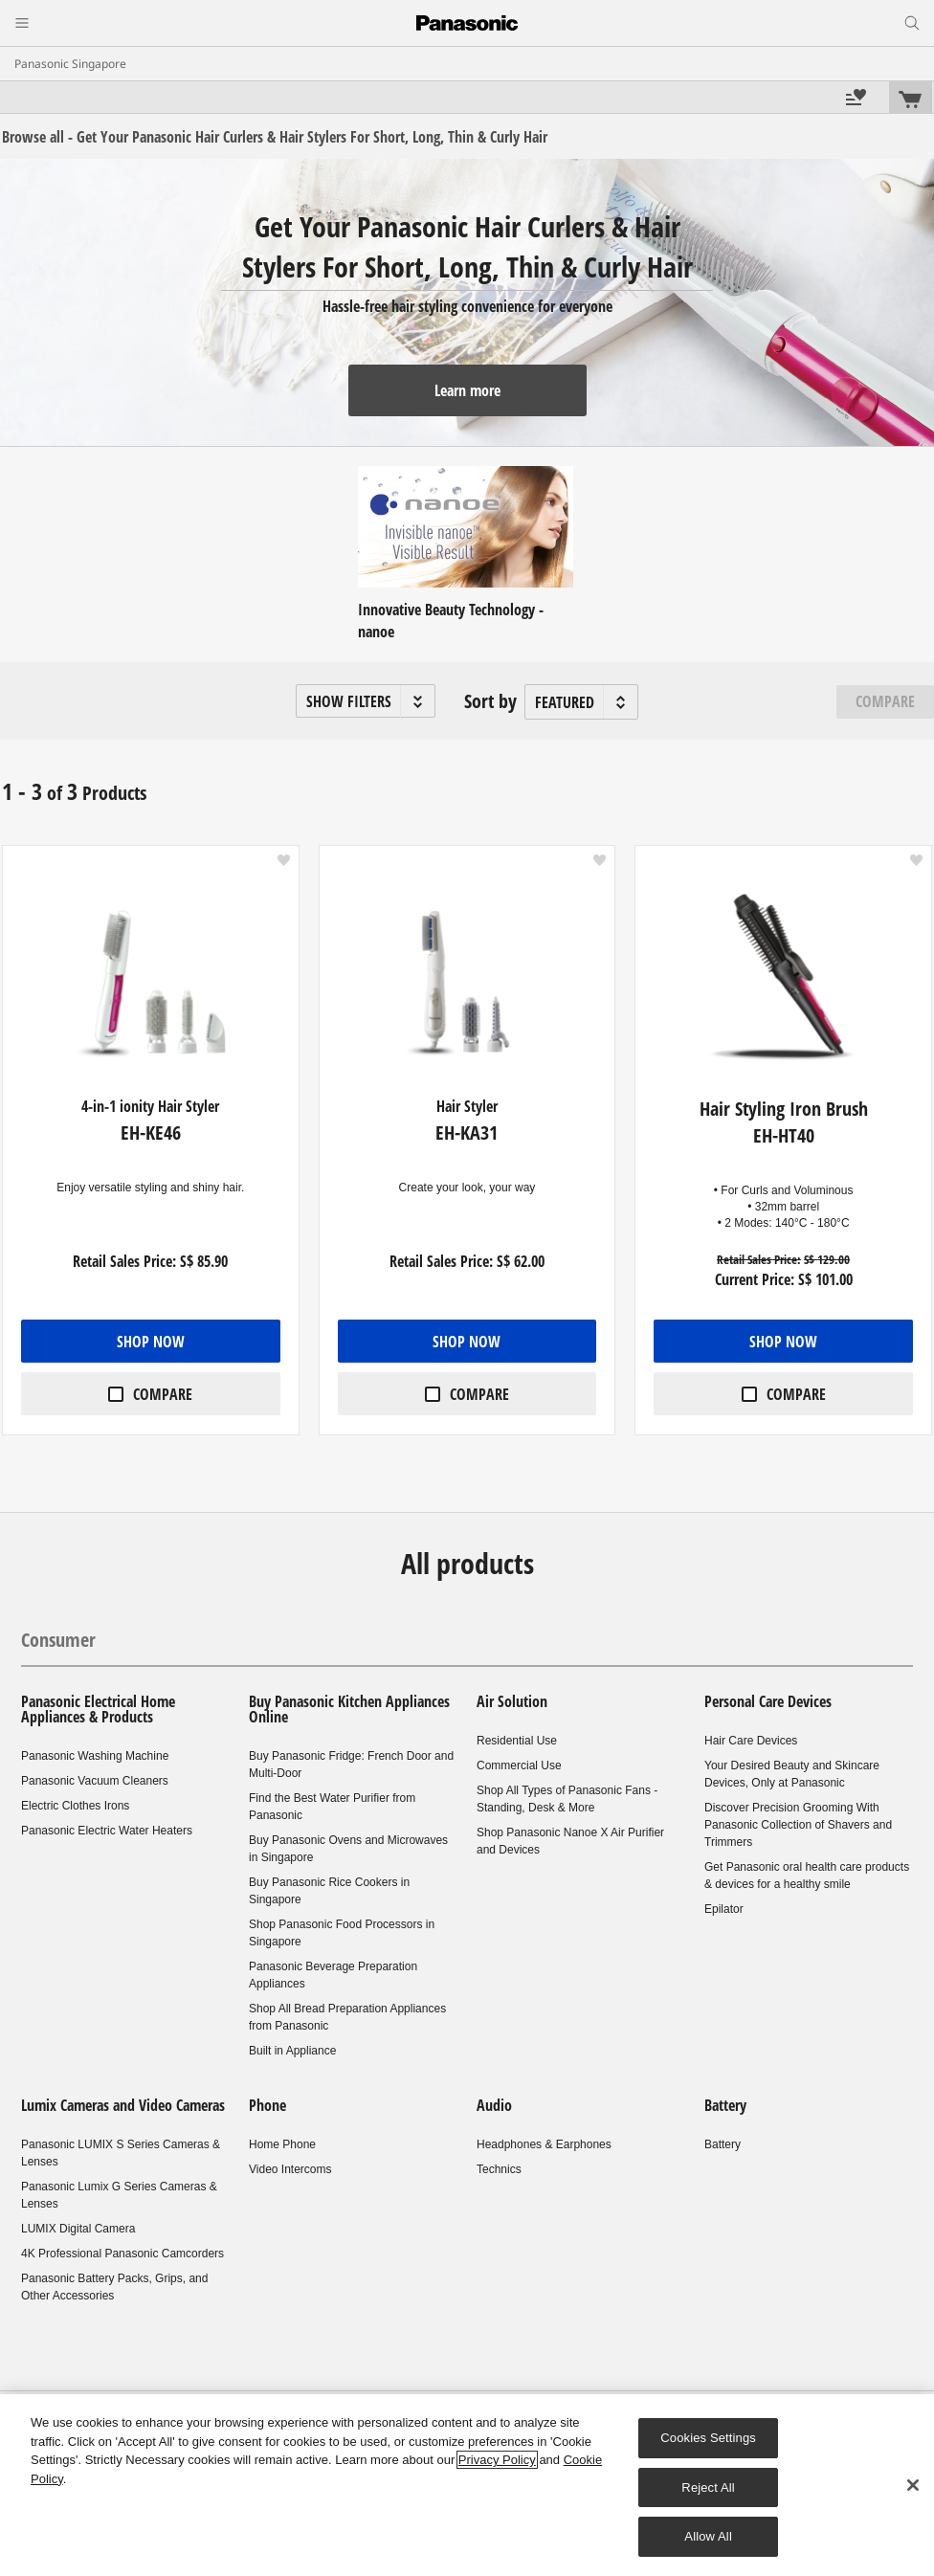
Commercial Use (519, 1765)
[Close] (913, 2485)
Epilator (724, 1909)
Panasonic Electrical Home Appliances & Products (98, 1709)
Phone (267, 2105)
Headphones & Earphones (544, 2144)
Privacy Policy (497, 2460)
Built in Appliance (292, 2050)
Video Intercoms (290, 2169)
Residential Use (517, 1740)
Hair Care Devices (750, 1740)
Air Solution (512, 1701)
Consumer (58, 1640)
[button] (365, 701)
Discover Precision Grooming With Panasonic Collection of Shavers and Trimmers (798, 1825)
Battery (725, 2105)
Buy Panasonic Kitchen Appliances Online (349, 1709)
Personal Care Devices (768, 1701)
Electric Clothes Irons (75, 1805)
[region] (467, 2485)
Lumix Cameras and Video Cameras (123, 2105)
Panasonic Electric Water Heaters (106, 1830)
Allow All (708, 2536)
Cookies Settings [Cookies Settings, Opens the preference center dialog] (708, 2438)
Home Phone (282, 2144)
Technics (499, 2169)
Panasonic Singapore (70, 64)
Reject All (708, 2487)
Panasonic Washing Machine (94, 1756)
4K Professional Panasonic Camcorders (122, 2253)
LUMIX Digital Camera (78, 2228)
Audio (494, 2105)
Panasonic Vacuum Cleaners (94, 1781)
